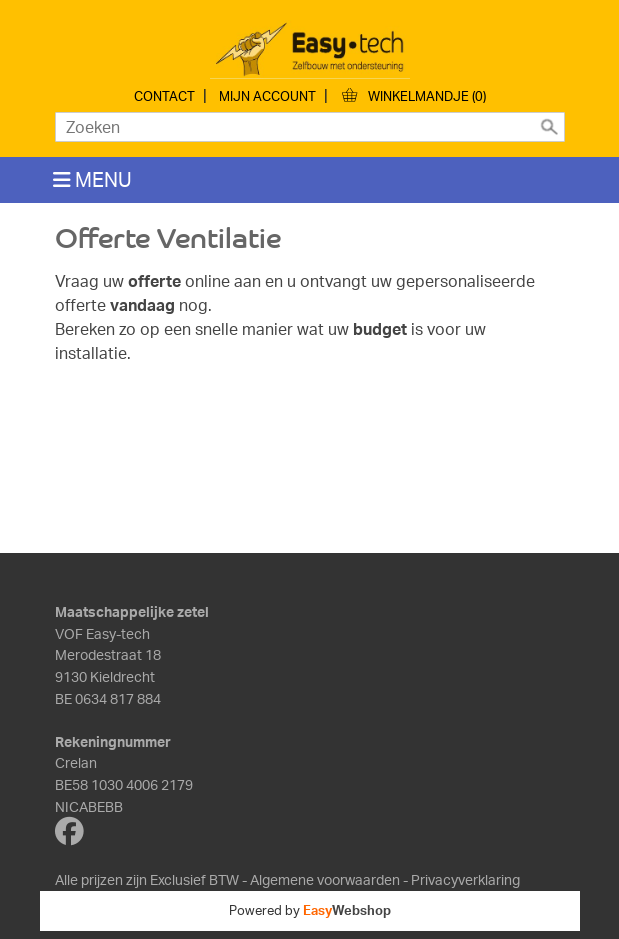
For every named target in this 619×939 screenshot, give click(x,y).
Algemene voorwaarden (325, 879)
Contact (164, 96)
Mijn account (267, 96)
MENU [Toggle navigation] (92, 179)
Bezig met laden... (310, 456)
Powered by (310, 910)
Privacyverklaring (465, 879)
